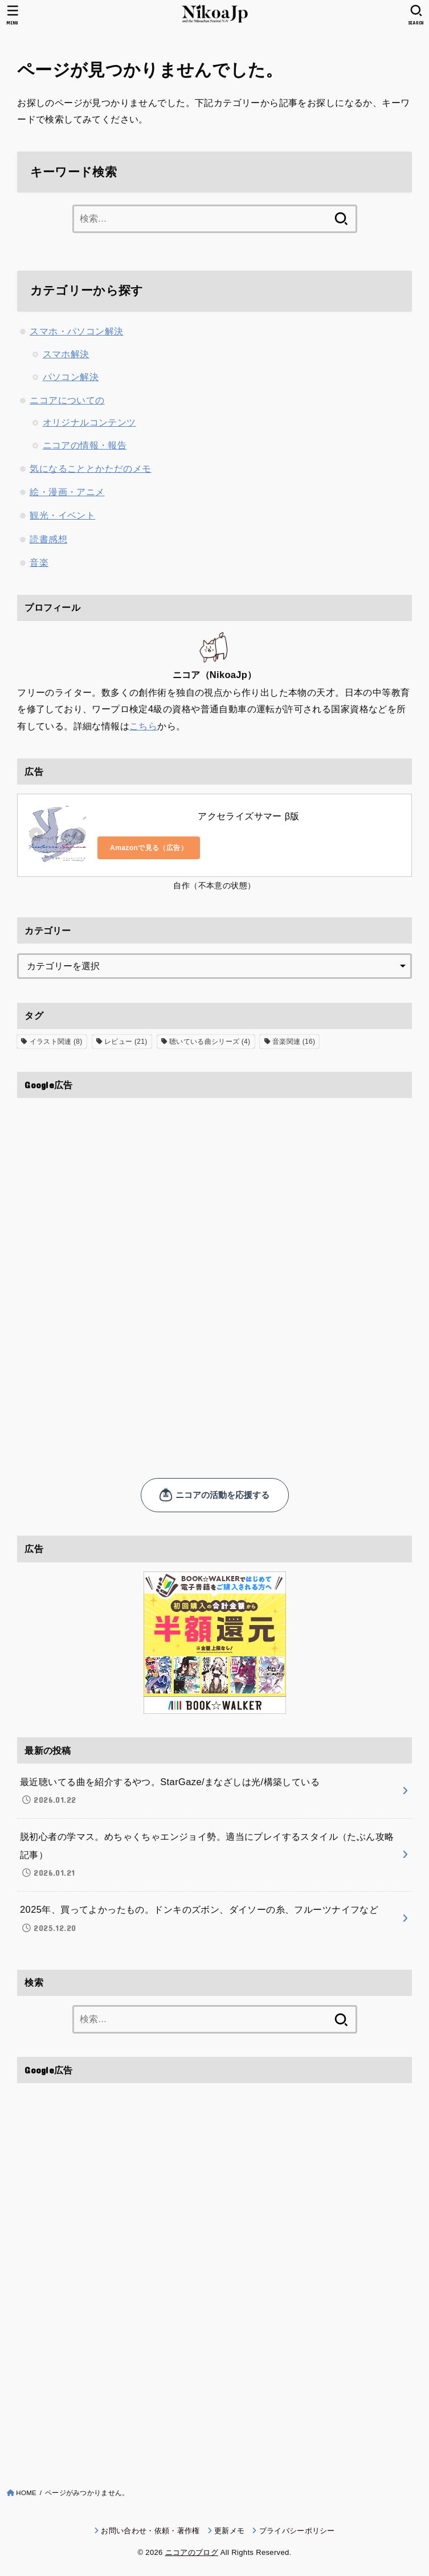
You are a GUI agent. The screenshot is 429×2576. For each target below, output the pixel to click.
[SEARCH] (416, 15)
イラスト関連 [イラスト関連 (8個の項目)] (56, 1042)
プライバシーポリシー (297, 2530)
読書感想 (48, 539)
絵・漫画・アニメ (67, 492)
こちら (143, 726)
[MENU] (13, 15)
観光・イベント (62, 515)
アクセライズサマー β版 (248, 816)
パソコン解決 (71, 377)
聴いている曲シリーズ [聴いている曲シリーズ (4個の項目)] (209, 1042)
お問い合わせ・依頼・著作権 (150, 2530)
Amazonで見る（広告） (148, 848)
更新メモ (229, 2530)
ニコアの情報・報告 (85, 445)
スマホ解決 (66, 354)
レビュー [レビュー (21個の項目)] (125, 1042)
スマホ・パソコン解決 (76, 331)
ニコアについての (67, 400)
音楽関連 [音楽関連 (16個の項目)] (293, 1042)
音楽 (39, 562)
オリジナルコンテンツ (89, 422)
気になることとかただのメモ (90, 468)
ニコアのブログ (191, 2552)
